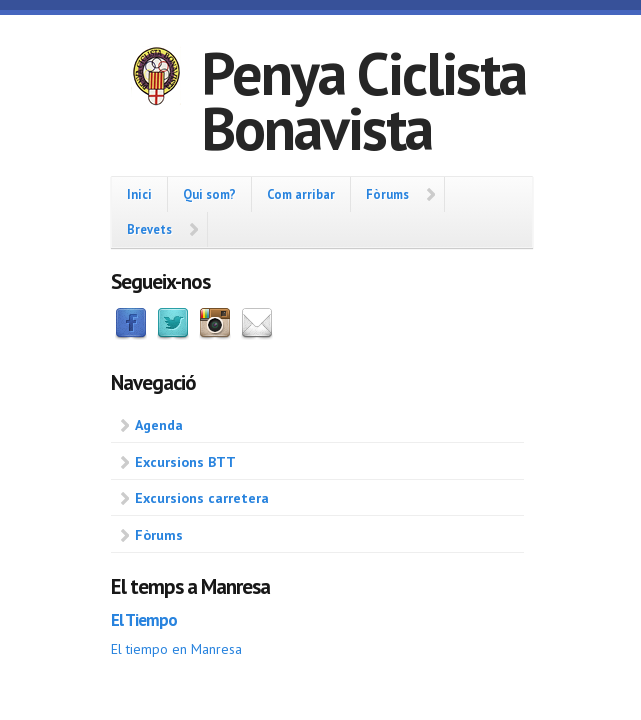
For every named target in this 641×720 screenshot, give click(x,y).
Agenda (159, 425)
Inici (139, 194)
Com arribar (301, 194)
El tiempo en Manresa (176, 649)
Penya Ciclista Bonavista (363, 100)
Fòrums (387, 194)
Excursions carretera (202, 498)
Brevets (149, 229)
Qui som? (209, 194)
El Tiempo (144, 620)
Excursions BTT (185, 462)
